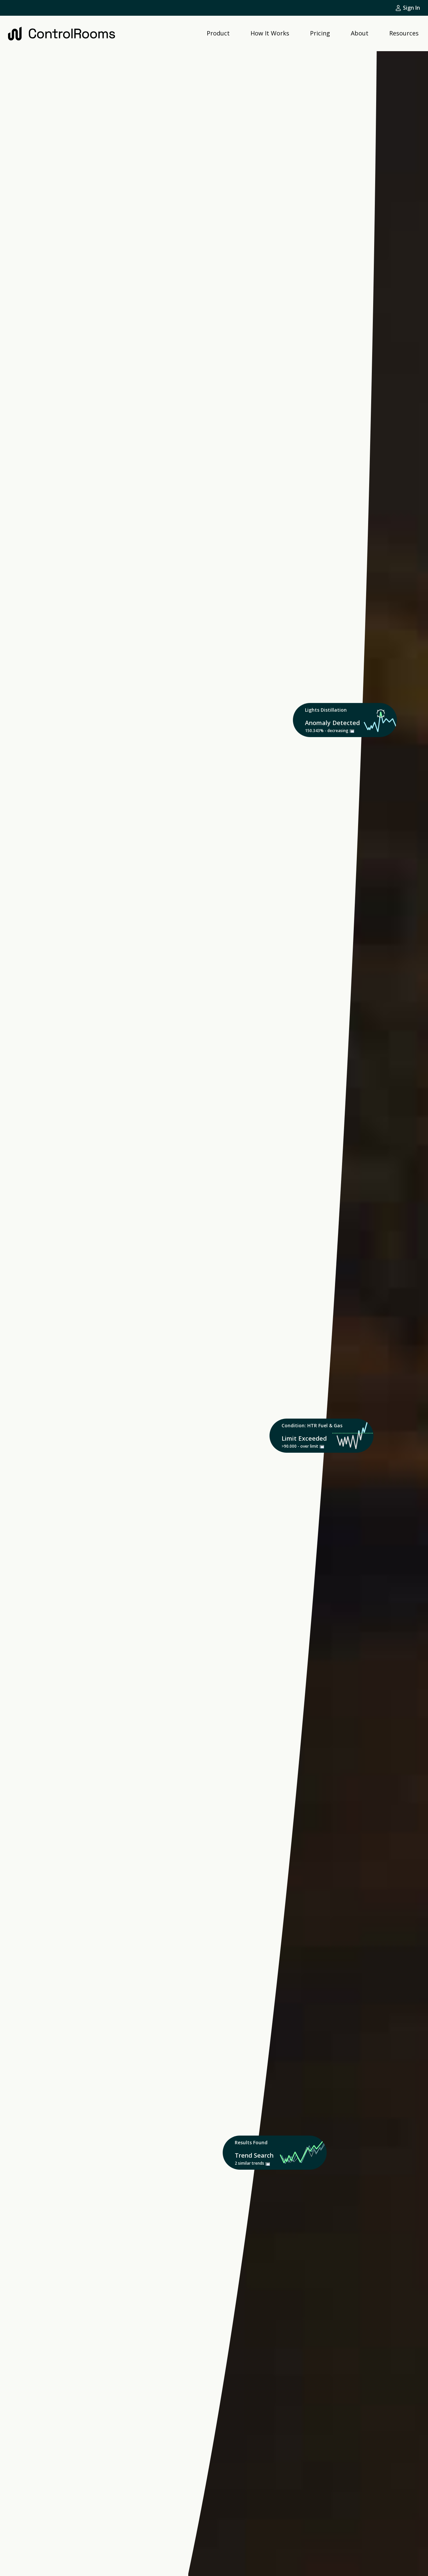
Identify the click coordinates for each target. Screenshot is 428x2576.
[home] (61, 33)
